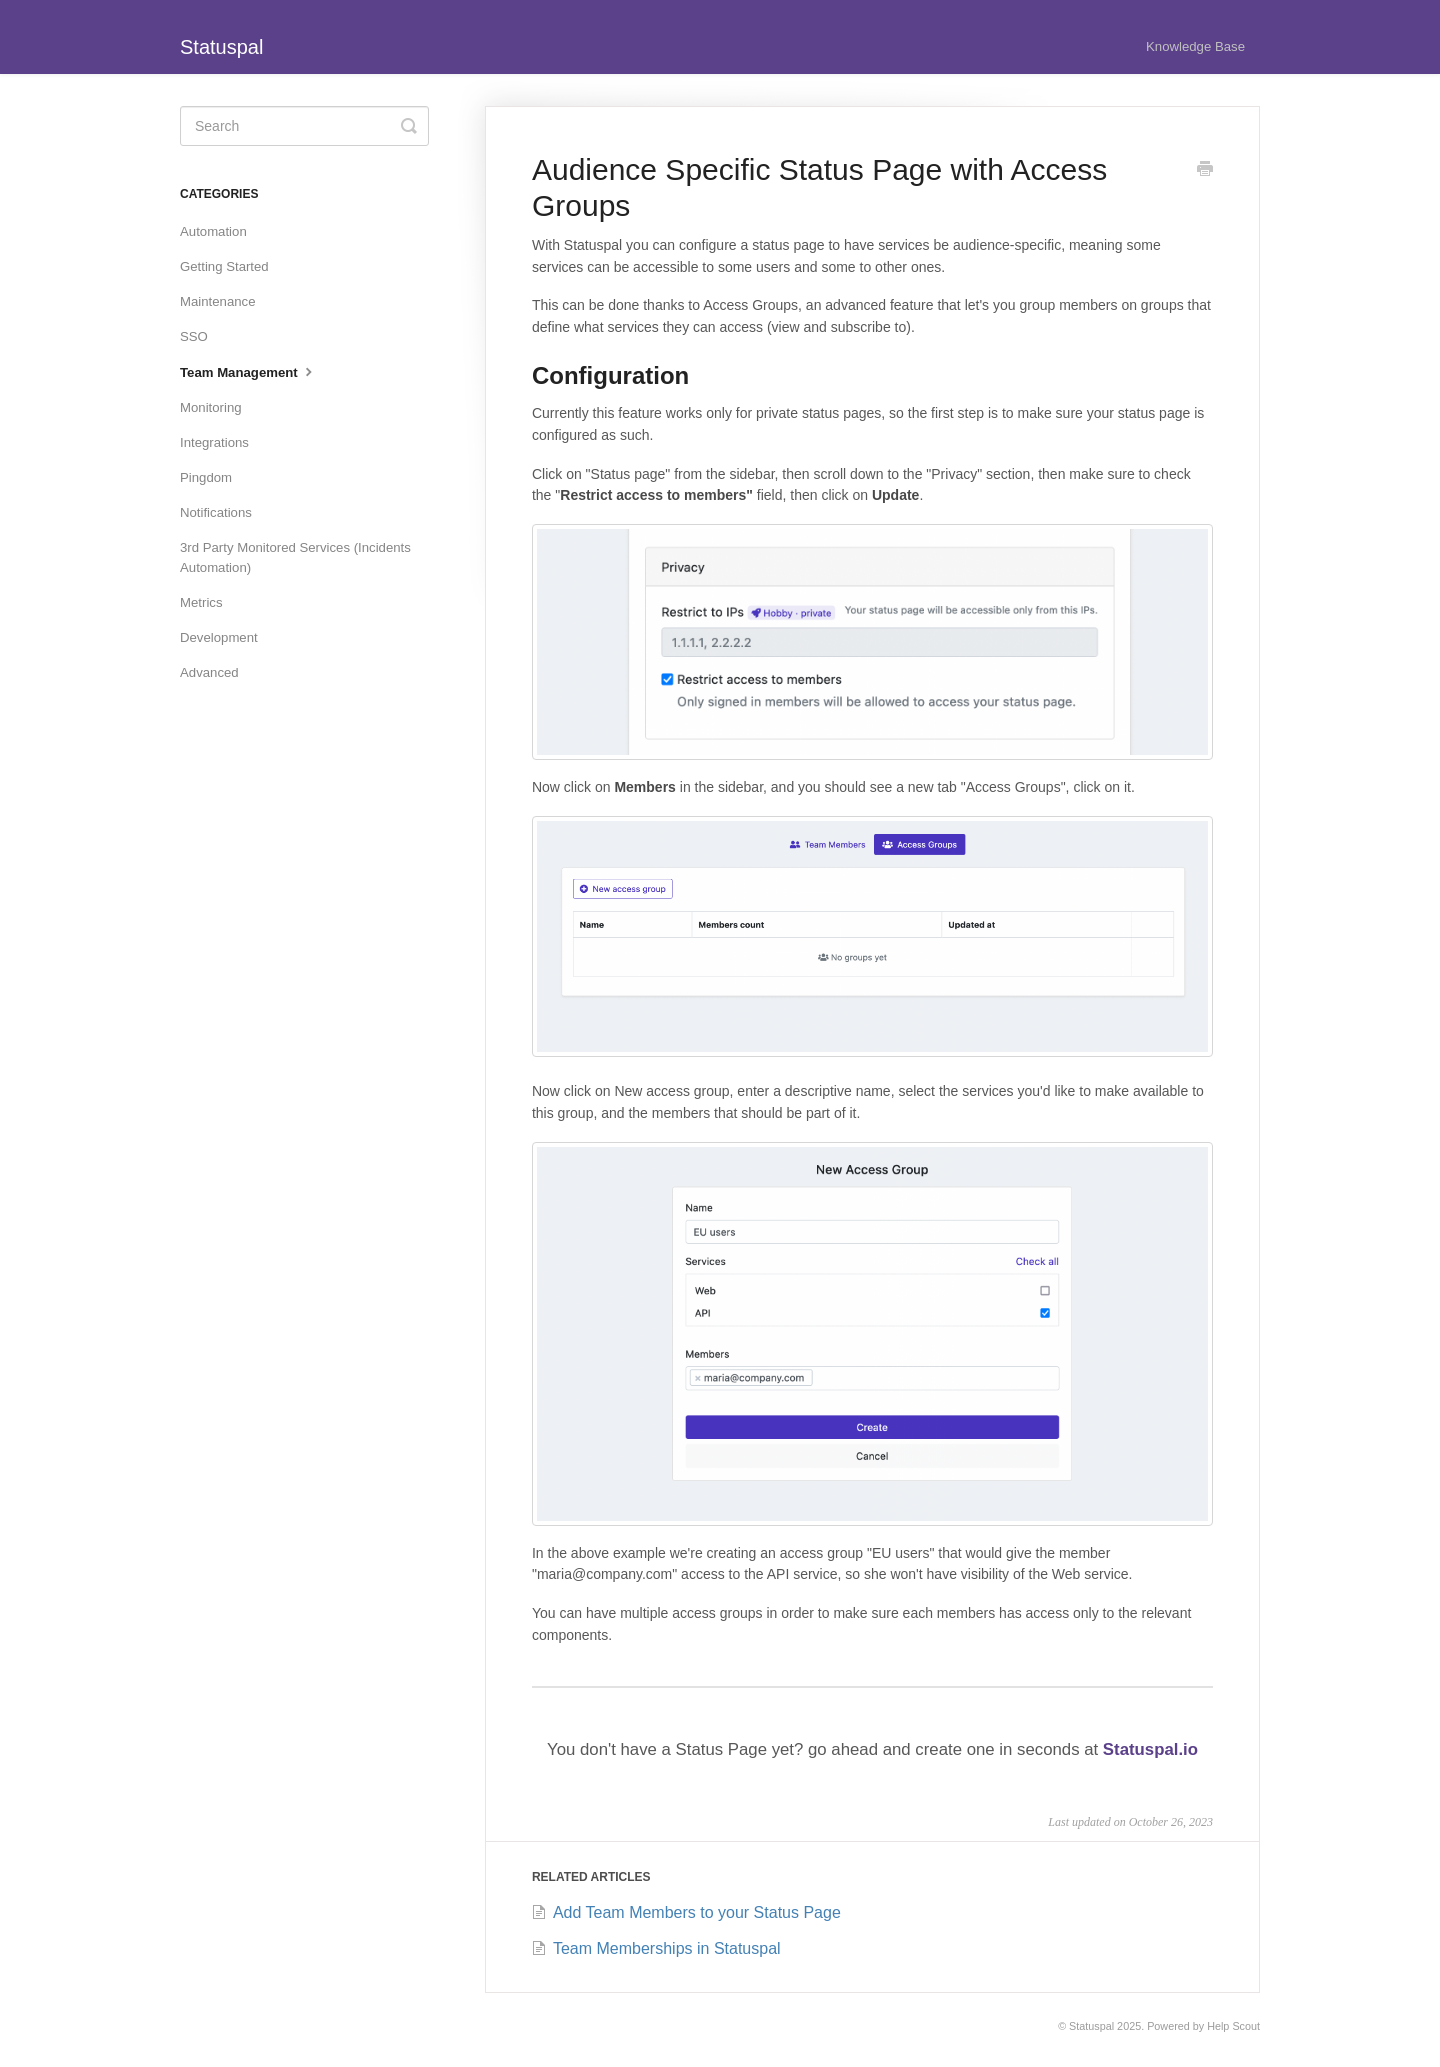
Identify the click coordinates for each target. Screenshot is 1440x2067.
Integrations (214, 442)
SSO (194, 336)
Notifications (216, 512)
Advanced (209, 672)
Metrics (201, 602)
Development (219, 637)
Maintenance (218, 301)
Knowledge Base (1195, 46)
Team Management (248, 371)
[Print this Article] (1205, 171)
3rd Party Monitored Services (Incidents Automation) (295, 557)
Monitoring (211, 407)
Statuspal (1091, 2026)
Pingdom (206, 477)
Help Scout (1233, 2026)
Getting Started (224, 266)
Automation (213, 231)
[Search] (304, 126)
